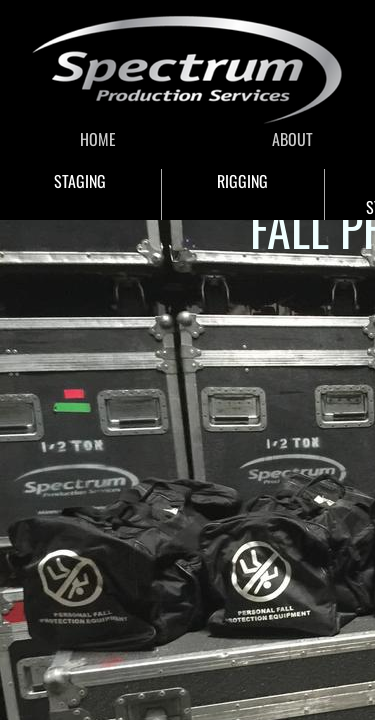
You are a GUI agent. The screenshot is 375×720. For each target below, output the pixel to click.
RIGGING (242, 181)
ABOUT (292, 139)
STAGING (80, 181)
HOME (98, 139)
